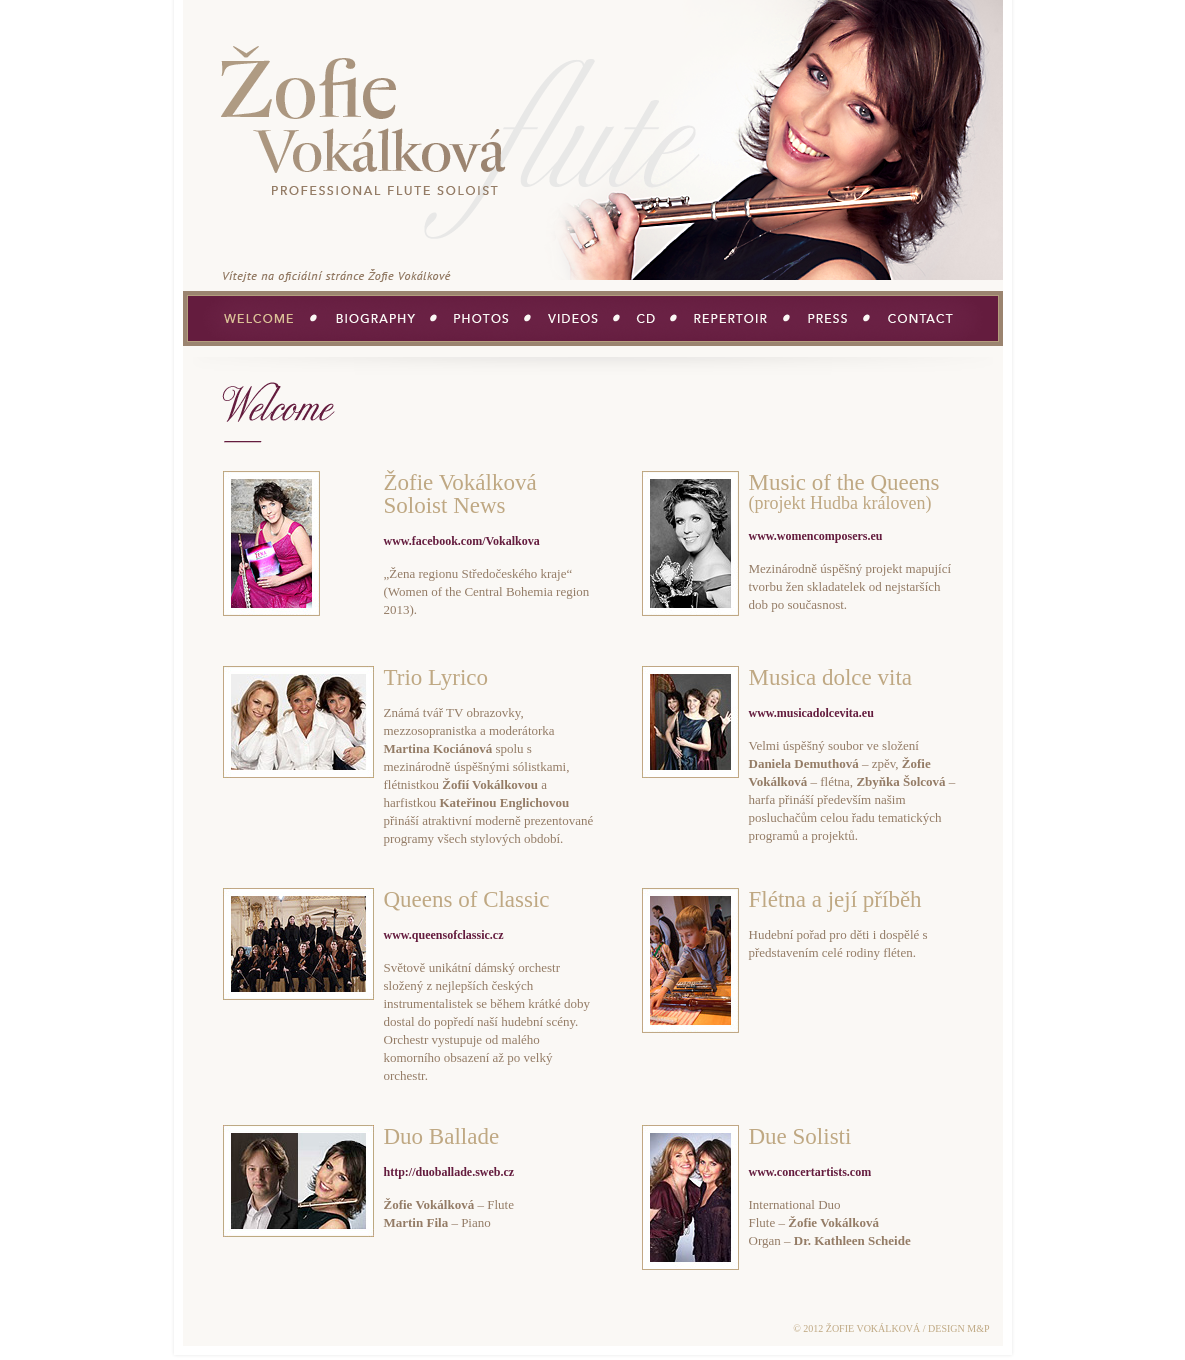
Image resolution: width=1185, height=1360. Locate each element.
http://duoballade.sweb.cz (449, 1172)
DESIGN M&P (958, 1328)
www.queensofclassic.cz (444, 935)
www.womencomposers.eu (816, 536)
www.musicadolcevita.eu (811, 713)
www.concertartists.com (810, 1172)
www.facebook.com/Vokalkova (462, 541)
